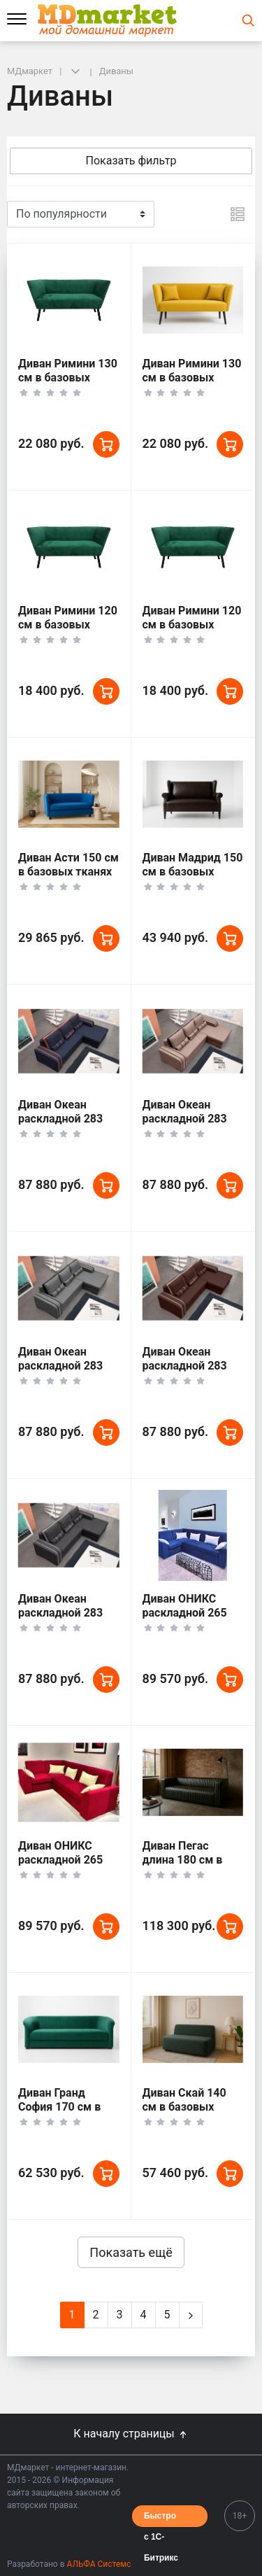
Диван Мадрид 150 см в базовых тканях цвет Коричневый (193, 878)
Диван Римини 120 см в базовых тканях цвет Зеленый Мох (67, 631)
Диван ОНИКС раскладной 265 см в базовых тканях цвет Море (190, 1619)
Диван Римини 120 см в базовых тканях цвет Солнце (192, 631)
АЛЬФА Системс (98, 2564)
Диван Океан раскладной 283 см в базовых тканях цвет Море (65, 1125)
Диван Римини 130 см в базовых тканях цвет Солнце (192, 384)
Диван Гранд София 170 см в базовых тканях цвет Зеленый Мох (67, 2113)
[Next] (191, 2315)
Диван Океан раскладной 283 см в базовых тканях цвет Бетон (67, 1372)
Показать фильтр (131, 160)
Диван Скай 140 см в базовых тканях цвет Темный (184, 2113)
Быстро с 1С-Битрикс (161, 2519)
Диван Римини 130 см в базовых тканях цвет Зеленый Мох (67, 384)
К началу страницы (130, 2433)
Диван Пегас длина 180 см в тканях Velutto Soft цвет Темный (192, 1866)
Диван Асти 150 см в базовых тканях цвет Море (68, 871)
